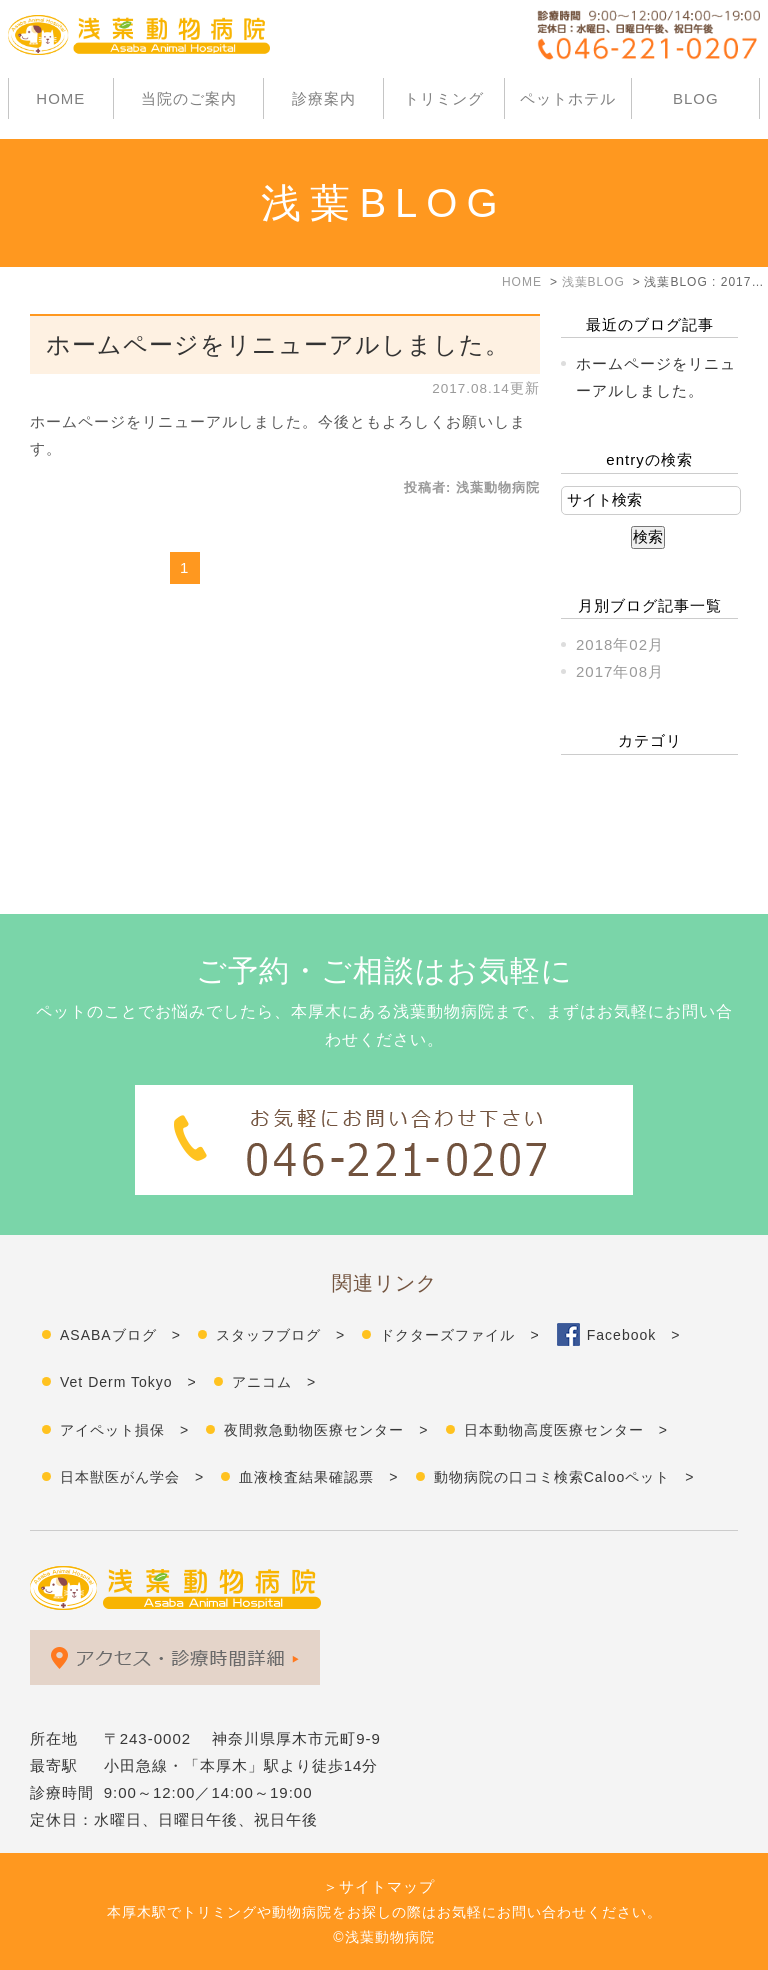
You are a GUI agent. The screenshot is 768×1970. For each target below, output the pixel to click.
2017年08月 (620, 671)
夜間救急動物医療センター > (326, 1430)
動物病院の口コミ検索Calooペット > (564, 1477)
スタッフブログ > (280, 1335)
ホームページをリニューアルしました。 (278, 344)
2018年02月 (620, 644)
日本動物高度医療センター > (566, 1430)
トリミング (444, 98)
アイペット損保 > (124, 1430)
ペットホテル (568, 98)
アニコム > (274, 1382)
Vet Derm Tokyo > (128, 1382)
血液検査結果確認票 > (318, 1477)
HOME (60, 98)
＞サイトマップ (379, 1886)
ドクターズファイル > (459, 1335)
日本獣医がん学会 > (132, 1477)
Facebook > (634, 1335)
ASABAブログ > (120, 1335)
